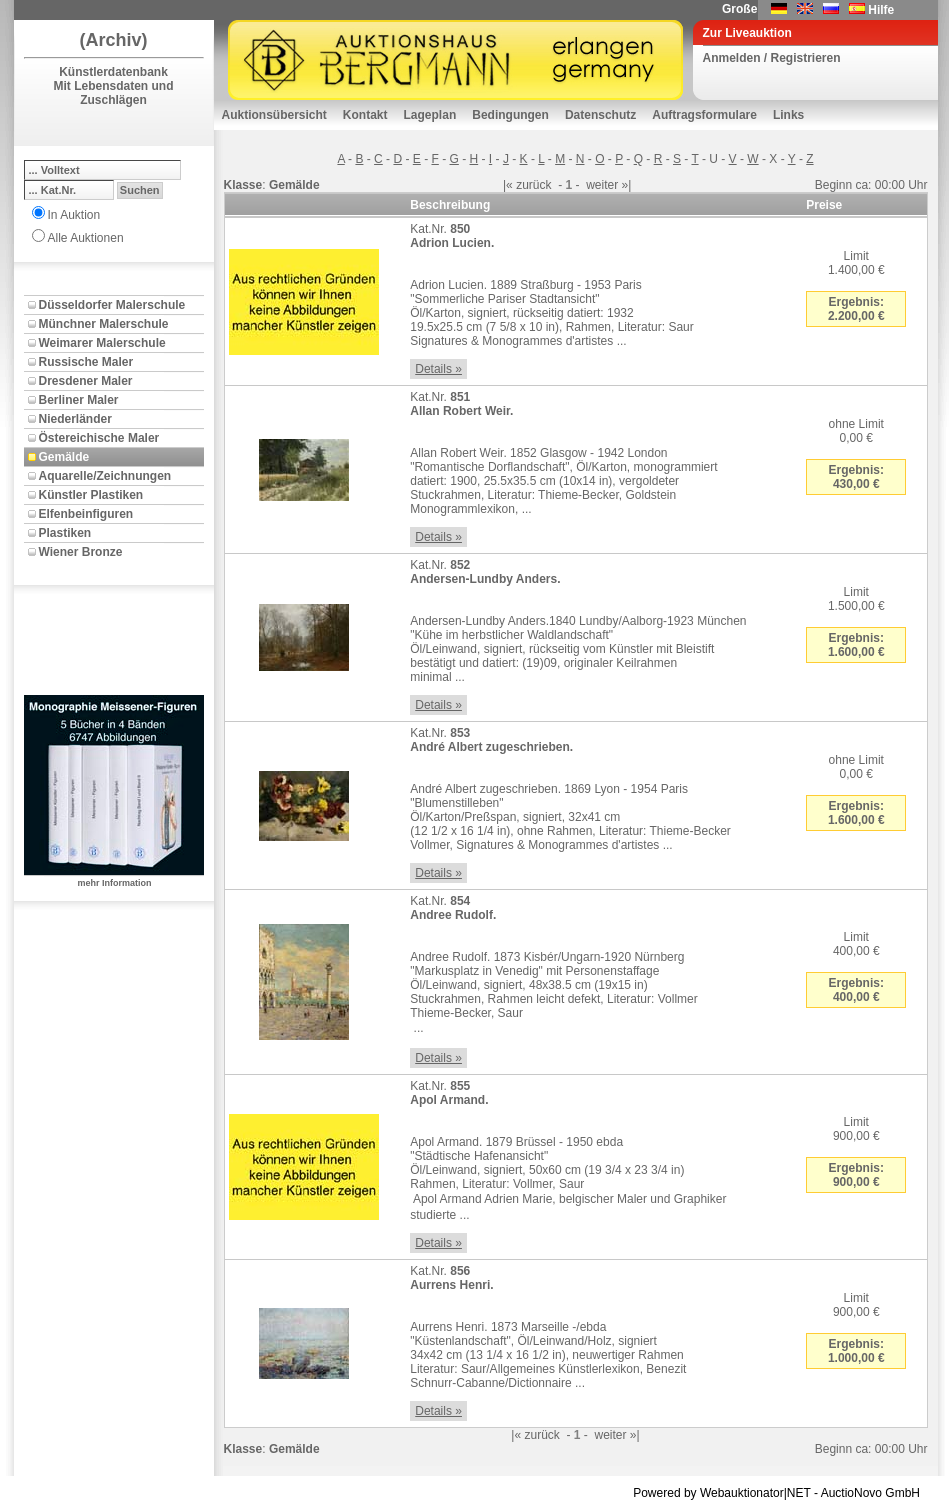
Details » (438, 369)
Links (788, 115)
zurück (533, 185)
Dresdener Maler (86, 381)
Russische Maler (86, 362)
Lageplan (430, 115)
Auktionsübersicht (274, 115)
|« (508, 185)
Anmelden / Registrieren (772, 58)
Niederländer (75, 419)
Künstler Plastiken (91, 495)
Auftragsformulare (704, 115)
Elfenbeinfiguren (86, 514)
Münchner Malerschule (104, 324)
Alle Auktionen (86, 238)
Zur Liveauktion (747, 33)
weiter (602, 185)
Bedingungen (510, 115)
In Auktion (74, 215)
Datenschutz (600, 115)
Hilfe (881, 10)
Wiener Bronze (81, 552)
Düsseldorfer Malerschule (112, 305)
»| (627, 185)
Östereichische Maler (99, 438)
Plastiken (65, 533)
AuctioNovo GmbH (870, 1493)
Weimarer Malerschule (102, 343)
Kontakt (365, 115)
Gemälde (64, 457)
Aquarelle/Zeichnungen (105, 476)
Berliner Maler (79, 400)
